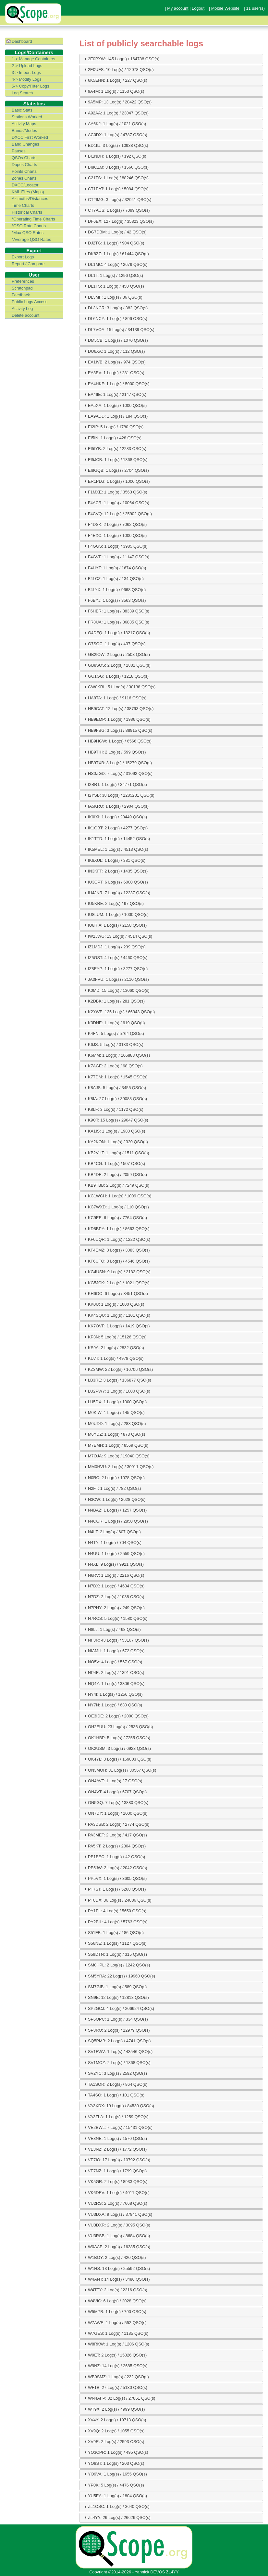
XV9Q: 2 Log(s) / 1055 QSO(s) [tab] (113, 2430)
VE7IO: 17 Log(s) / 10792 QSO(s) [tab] (116, 2160)
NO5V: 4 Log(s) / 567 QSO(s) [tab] (112, 1661)
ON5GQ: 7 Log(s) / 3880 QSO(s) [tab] (115, 1802)
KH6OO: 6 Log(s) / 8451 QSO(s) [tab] (115, 1293)
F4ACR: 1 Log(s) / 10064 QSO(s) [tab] (116, 502)
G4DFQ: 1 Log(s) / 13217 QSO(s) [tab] (116, 632)
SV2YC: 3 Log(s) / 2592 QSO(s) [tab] (115, 2073)
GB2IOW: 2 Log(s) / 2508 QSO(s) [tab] (116, 654)
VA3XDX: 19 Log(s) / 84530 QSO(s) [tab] (118, 2105)
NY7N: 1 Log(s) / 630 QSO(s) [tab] (112, 1704)
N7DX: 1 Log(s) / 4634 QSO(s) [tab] (113, 1585)
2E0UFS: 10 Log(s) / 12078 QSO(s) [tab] (118, 69)
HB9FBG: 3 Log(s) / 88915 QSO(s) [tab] (117, 730)
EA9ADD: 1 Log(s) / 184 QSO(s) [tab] (115, 416)
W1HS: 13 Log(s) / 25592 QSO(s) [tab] (116, 2268)
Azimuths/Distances (30, 198)
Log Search (22, 92)
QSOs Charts (24, 157)
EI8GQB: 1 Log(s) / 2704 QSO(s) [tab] (116, 470)
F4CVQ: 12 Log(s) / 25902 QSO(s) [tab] (117, 513)
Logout (198, 8)
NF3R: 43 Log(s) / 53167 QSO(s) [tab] (116, 1640)
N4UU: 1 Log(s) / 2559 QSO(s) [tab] (114, 1553)
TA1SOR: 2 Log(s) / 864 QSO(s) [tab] (115, 2084)
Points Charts (24, 171)
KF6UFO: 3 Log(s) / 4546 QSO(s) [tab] (116, 1261)
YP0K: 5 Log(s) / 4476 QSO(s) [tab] (113, 2484)
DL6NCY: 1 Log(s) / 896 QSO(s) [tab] (115, 318)
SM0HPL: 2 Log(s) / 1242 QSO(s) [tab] (116, 1964)
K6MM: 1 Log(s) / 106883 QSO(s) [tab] (116, 1055)
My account (177, 8)
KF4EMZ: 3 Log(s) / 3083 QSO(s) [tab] (116, 1249)
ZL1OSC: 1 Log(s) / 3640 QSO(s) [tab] (116, 2506)
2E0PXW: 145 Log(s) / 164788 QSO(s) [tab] (121, 58)
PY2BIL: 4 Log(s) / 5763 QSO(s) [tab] (115, 1921)
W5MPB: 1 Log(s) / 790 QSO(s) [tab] (114, 2311)
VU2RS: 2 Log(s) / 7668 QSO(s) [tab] (115, 2203)
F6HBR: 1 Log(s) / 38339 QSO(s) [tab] (116, 610)
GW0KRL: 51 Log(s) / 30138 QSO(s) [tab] (119, 686)
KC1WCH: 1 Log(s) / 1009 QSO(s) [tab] (117, 1195)
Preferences (23, 281)
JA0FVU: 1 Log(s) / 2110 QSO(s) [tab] (116, 979)
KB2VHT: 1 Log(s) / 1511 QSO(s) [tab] (116, 1152)
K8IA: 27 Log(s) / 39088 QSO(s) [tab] (115, 1098)
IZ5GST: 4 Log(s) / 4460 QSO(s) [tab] (115, 957)
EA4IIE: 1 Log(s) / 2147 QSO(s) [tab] (114, 394)
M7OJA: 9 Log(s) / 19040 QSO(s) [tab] (116, 1455)
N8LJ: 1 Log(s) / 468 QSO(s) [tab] (112, 1629)
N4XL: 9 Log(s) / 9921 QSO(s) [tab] (113, 1564)
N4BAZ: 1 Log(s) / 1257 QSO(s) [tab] (115, 1510)
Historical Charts (27, 212)
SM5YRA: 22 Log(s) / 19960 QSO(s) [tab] (119, 1975)
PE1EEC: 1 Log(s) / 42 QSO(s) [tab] (114, 1856)
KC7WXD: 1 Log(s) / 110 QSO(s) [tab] (116, 1206)
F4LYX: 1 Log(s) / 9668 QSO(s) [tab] (114, 589)
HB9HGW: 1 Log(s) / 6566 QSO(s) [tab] (117, 740)
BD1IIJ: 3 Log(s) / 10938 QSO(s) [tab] (115, 145)
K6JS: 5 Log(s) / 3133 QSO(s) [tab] (113, 1044)
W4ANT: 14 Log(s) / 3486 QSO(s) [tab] (116, 2279)
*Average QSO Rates (31, 239)
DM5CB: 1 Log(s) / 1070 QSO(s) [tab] (115, 340)
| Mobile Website (224, 8)
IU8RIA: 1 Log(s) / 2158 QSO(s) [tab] (115, 925)
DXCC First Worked (30, 137)
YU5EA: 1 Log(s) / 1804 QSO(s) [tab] (115, 2495)
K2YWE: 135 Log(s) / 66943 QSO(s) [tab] (119, 1011)
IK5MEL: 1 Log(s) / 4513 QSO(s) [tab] (115, 849)
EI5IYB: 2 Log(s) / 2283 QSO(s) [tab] (114, 448)
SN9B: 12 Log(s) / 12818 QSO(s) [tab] (116, 1997)
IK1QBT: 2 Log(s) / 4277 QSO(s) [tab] (115, 827)
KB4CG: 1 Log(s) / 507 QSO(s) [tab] (114, 1163)
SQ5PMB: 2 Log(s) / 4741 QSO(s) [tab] (117, 2040)
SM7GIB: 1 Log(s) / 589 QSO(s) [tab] (115, 1986)
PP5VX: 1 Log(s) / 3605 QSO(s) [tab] (115, 1878)
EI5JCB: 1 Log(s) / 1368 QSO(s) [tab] (115, 459)
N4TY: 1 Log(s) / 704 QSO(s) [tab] (112, 1542)
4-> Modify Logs (26, 79)
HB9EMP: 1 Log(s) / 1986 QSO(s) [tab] (117, 719)
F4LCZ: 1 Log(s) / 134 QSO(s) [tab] (113, 578)
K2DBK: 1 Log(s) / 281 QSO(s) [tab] (114, 1000)
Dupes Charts (24, 164)
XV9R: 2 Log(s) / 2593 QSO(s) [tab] (113, 2441)
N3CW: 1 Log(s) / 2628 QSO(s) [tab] (114, 1499)
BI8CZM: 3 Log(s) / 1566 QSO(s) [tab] (116, 167)
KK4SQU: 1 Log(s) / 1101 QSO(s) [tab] (116, 1315)
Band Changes (25, 144)
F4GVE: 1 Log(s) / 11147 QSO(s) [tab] (116, 556)
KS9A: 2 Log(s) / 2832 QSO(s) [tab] (113, 1347)
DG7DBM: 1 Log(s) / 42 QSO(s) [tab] (115, 231)
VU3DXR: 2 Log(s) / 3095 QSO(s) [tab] (116, 2224)
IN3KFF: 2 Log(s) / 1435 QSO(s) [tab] (115, 870)
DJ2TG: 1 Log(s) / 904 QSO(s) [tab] (113, 242)
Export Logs (23, 257)
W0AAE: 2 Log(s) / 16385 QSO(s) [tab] (116, 2246)
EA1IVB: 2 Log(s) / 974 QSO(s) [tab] (114, 361)
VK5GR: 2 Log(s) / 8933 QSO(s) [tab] (115, 2181)
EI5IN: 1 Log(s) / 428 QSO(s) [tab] (112, 437)
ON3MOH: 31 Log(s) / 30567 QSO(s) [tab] (119, 1770)
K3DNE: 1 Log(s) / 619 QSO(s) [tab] (114, 1022)
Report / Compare (28, 263)
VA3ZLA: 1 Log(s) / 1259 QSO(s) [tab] (116, 2116)
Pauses (19, 150)
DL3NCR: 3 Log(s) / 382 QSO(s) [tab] (115, 307)
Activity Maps (24, 123)
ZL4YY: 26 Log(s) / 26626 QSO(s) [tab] (117, 2517)
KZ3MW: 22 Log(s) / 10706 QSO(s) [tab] (118, 1369)
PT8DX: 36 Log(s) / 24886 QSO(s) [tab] (117, 1900)
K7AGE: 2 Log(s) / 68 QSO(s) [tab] (113, 1065)
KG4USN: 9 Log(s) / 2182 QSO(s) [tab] (117, 1271)
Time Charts (23, 205)
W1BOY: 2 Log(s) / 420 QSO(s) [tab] (114, 2257)
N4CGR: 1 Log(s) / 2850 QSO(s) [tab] (115, 1521)
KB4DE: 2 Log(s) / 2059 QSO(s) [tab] (115, 1174)
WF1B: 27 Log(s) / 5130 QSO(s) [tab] (115, 2387)
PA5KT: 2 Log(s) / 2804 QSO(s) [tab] (114, 1845)
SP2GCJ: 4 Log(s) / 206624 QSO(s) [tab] (118, 2008)
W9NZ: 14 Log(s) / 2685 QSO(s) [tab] (115, 2365)
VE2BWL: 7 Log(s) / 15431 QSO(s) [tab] (117, 2127)
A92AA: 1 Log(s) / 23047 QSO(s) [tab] (116, 112)
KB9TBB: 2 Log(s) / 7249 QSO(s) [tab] (116, 1185)
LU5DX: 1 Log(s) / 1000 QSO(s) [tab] (115, 1401)
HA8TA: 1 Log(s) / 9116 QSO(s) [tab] (114, 697)
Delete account (25, 315)
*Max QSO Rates (27, 232)
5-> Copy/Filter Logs (30, 86)
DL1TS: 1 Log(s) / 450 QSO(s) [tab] (113, 286)
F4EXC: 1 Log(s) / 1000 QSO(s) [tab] (115, 535)
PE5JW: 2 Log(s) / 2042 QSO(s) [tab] (115, 1867)
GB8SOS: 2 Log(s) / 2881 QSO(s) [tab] (117, 665)
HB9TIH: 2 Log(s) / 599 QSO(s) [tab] (114, 751)
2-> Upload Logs (27, 65)
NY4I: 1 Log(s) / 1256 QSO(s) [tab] (113, 1694)
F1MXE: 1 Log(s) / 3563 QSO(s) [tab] (115, 491)
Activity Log (22, 308)
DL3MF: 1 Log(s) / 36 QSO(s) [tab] (112, 297)
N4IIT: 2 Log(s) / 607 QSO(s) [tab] (112, 1531)
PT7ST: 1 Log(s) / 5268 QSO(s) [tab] (114, 1889)
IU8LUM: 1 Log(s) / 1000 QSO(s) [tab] (116, 914)
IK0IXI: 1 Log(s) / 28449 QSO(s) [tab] (115, 816)
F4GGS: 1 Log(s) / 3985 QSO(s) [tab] (115, 546)
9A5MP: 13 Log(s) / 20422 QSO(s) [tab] (117, 101)
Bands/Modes (24, 130)
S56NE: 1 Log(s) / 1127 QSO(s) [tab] (115, 1943)
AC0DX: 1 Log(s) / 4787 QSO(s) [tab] (115, 134)
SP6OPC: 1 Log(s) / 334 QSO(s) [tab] (115, 2019)
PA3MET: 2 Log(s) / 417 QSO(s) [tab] (115, 1834)
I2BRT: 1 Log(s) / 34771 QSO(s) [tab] (115, 784)
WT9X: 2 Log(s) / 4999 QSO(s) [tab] (114, 2409)
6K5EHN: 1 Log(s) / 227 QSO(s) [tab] (115, 80)
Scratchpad (22, 288)
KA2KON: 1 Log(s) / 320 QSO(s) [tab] (115, 1141)
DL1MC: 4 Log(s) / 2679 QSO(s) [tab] (115, 264)
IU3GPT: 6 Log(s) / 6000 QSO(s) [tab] (115, 881)
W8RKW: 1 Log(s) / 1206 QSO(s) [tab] (116, 2343)
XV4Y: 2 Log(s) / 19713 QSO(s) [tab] (114, 2419)
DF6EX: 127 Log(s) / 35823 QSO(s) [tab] (118, 221)
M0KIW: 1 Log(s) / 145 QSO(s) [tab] (114, 1412)
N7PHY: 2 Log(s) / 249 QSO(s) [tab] (114, 1607)
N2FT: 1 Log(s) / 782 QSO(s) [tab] (112, 1488)
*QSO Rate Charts (29, 225)
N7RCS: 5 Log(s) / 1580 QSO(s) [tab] (115, 1618)
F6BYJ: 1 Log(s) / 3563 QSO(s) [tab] (114, 600)
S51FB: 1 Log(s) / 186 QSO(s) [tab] (113, 1932)
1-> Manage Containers (33, 58)
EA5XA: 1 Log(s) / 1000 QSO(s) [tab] (115, 405)
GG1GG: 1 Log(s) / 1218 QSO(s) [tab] (116, 676)
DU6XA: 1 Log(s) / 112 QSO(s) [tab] (114, 351)
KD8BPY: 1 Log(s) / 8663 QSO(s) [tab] (116, 1228)
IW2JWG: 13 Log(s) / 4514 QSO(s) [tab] (117, 936)
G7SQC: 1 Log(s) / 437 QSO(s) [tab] (114, 643)
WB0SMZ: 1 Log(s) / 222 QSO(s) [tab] (116, 2376)
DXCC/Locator (25, 185)
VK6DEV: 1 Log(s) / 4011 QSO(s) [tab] (116, 2192)
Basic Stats (22, 110)
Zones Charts (24, 178)
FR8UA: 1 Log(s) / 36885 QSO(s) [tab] (116, 621)
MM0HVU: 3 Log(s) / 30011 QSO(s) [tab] (118, 1466)
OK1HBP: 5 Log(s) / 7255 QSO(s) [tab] (116, 1737)
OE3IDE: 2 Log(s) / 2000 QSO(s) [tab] (116, 1715)
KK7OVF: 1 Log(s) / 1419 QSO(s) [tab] (116, 1325)
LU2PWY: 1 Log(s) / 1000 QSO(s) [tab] (116, 1391)
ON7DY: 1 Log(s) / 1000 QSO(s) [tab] (115, 1813)
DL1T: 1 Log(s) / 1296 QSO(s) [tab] (113, 275)
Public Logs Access (29, 301)
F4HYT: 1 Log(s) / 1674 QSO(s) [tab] (114, 567)
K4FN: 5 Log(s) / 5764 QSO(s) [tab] (113, 1033)
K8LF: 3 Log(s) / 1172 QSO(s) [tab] (113, 1109)
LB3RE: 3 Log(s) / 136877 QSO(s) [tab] (117, 1380)
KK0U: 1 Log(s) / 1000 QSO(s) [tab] (113, 1304)
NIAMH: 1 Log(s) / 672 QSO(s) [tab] (113, 1650)
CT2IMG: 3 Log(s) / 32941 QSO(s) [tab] (117, 199)
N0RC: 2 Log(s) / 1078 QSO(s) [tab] (114, 1477)
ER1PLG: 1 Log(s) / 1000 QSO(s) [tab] (116, 481)
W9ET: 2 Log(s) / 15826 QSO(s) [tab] (115, 2354)
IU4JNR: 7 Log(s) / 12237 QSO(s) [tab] (116, 892)
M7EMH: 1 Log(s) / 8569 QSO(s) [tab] (115, 1445)
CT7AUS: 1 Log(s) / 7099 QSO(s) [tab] (116, 210)
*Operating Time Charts (33, 219)
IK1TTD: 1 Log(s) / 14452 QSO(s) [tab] (116, 838)
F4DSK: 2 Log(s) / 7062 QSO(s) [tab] (115, 524)
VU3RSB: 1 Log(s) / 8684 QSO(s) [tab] (116, 2235)
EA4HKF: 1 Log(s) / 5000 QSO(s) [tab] (116, 383)
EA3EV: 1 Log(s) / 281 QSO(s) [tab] (113, 372)
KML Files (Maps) (28, 191)
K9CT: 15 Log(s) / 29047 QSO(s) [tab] (115, 1120)
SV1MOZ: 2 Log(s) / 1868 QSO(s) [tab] (117, 2062)
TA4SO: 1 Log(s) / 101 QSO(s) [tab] (113, 2094)
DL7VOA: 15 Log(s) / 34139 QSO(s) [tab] (118, 329)
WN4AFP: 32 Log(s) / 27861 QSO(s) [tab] (119, 2398)
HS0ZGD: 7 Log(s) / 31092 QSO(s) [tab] (117, 773)
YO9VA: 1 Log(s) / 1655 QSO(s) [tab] (115, 2473)
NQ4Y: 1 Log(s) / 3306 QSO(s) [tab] (113, 1683)
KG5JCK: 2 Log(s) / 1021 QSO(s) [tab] (116, 1282)
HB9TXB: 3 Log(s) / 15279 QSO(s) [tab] (117, 762)
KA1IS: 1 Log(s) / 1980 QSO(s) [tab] (114, 1131)
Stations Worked (27, 116)
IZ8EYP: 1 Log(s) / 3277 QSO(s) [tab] (115, 968)
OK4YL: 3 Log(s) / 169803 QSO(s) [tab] (117, 1759)
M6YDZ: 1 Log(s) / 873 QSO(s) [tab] (114, 1434)
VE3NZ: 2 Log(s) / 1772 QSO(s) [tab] (115, 2149)
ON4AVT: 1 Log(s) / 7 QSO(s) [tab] (112, 1780)
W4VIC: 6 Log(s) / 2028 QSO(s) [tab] (115, 2300)
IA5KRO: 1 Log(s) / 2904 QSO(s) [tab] (116, 806)
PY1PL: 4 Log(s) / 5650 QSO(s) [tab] (114, 1910)
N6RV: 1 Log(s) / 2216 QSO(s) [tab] (113, 1575)
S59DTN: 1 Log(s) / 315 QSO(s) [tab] (115, 1954)
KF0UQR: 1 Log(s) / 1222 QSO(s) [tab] (116, 1239)
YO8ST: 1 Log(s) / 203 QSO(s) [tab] (113, 2463)
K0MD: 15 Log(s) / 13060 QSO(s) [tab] (116, 990)
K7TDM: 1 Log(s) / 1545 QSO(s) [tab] (115, 1076)
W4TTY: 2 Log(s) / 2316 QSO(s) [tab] (115, 2289)
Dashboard (22, 41)
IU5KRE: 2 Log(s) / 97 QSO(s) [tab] (113, 903)
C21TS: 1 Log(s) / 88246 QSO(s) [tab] (116, 177)
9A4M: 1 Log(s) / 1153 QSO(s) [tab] (113, 91)
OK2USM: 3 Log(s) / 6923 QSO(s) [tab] (117, 1748)
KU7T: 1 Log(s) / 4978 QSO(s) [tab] (113, 1358)
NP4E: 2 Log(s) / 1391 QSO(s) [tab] (113, 1672)
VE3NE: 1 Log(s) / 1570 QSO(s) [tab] (115, 2138)
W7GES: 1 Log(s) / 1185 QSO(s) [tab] (115, 2333)
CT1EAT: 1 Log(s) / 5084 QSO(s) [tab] (116, 188)
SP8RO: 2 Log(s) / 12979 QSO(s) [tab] (116, 2030)
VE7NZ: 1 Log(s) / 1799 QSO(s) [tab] (115, 2170)
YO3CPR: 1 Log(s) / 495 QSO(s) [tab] (115, 2452)
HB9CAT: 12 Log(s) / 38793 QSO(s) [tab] (118, 708)
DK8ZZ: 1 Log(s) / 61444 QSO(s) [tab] (116, 253)
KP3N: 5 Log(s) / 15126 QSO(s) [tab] (115, 1336)
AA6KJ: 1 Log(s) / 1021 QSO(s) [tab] (114, 123)
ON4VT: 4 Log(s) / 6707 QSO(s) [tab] (115, 1791)
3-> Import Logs (26, 72)
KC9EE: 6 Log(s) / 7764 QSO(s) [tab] (115, 1217)
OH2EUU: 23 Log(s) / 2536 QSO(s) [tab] (118, 1726)
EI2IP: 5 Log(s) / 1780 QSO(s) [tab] (113, 427)
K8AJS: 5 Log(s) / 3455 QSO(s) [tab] (114, 1087)
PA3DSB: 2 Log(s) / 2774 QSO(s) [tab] (116, 1824)
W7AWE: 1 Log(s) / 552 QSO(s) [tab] (115, 2322)
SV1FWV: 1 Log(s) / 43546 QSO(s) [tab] (117, 2051)
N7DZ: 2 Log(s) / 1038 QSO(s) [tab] (113, 1596)
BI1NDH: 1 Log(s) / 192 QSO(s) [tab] (114, 156)
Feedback (21, 294)
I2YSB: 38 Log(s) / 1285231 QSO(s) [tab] (118, 795)
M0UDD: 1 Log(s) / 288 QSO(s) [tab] (114, 1423)
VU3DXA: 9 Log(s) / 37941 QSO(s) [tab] (117, 2214)
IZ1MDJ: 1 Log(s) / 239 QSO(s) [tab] (114, 946)
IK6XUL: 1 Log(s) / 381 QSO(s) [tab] (114, 860)
